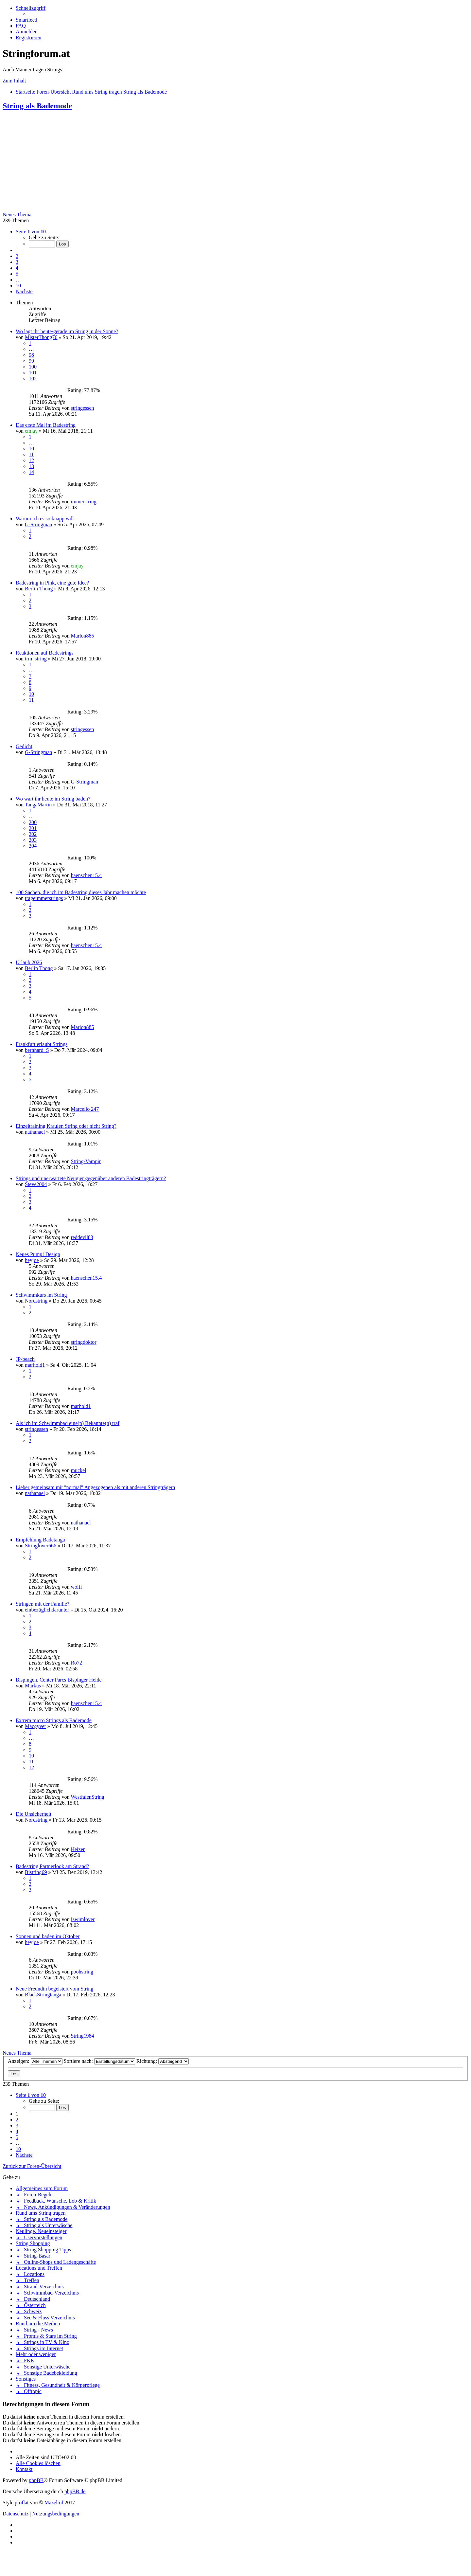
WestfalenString (87, 1797)
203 (33, 840)
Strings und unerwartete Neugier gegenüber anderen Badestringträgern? (91, 1178)
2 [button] (17, 256)
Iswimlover (83, 1919)
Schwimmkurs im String (41, 1295)
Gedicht (24, 746)
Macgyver (35, 1726)
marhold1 (35, 1365)
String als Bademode (37, 105)
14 (31, 472)
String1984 (82, 2036)
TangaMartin (38, 804)
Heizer (78, 1849)
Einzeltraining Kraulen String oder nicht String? (66, 1126)
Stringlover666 (40, 1545)
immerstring (83, 501)
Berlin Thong (39, 588)
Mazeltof (53, 2502)
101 (33, 372)
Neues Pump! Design (38, 1254)
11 (31, 454)
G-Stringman (38, 524)
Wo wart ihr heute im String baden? (53, 799)
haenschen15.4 (86, 875)
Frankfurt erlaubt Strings (41, 1044)
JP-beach (25, 1359)
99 (31, 361)
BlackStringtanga (43, 1994)
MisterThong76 (41, 337)
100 (33, 366)
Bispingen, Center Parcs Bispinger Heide (59, 1680)
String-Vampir (86, 1161)
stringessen (82, 408)
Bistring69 (36, 1872)
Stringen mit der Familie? (42, 1604)
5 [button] (17, 274)
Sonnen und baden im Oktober (48, 1936)
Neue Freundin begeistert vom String (54, 1988)
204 (33, 846)
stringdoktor (83, 1342)
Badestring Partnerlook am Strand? (52, 1866)
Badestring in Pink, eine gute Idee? (52, 582)
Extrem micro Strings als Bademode (54, 1720)
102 (33, 378)
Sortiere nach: (99, 2061)
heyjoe (32, 1260)
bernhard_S (37, 1050)
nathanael (35, 1132)
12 (31, 460)
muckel (78, 1470)
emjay (31, 431)
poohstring (82, 1971)
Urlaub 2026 (29, 962)
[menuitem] (26, 20)
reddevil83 (82, 1237)
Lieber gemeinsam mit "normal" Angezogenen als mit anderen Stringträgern (95, 1487)
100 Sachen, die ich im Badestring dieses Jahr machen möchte (81, 892)
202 (33, 834)
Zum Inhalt (14, 80)
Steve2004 (36, 1184)
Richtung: (162, 2061)
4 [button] (17, 268)
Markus (33, 1685)
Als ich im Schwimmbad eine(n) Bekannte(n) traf (67, 1423)
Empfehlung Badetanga (40, 1539)
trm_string (36, 658)
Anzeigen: (35, 2061)
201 (33, 828)
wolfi (76, 1587)
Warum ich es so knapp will (45, 518)
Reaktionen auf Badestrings (45, 653)
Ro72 (76, 1663)
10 (31, 448)
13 (31, 466)
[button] (31, 231)
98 (31, 355)
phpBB (36, 2480)
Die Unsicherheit (33, 1814)
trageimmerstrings (44, 898)
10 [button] (18, 285)
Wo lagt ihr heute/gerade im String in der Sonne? (67, 331)
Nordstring (36, 1301)
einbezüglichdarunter (47, 1609)
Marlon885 (82, 636)
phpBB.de (74, 2491)
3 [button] (17, 262)
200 (33, 822)
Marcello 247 (85, 1109)
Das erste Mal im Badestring (46, 425)
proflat (22, 2502)
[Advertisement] (235, 162)
